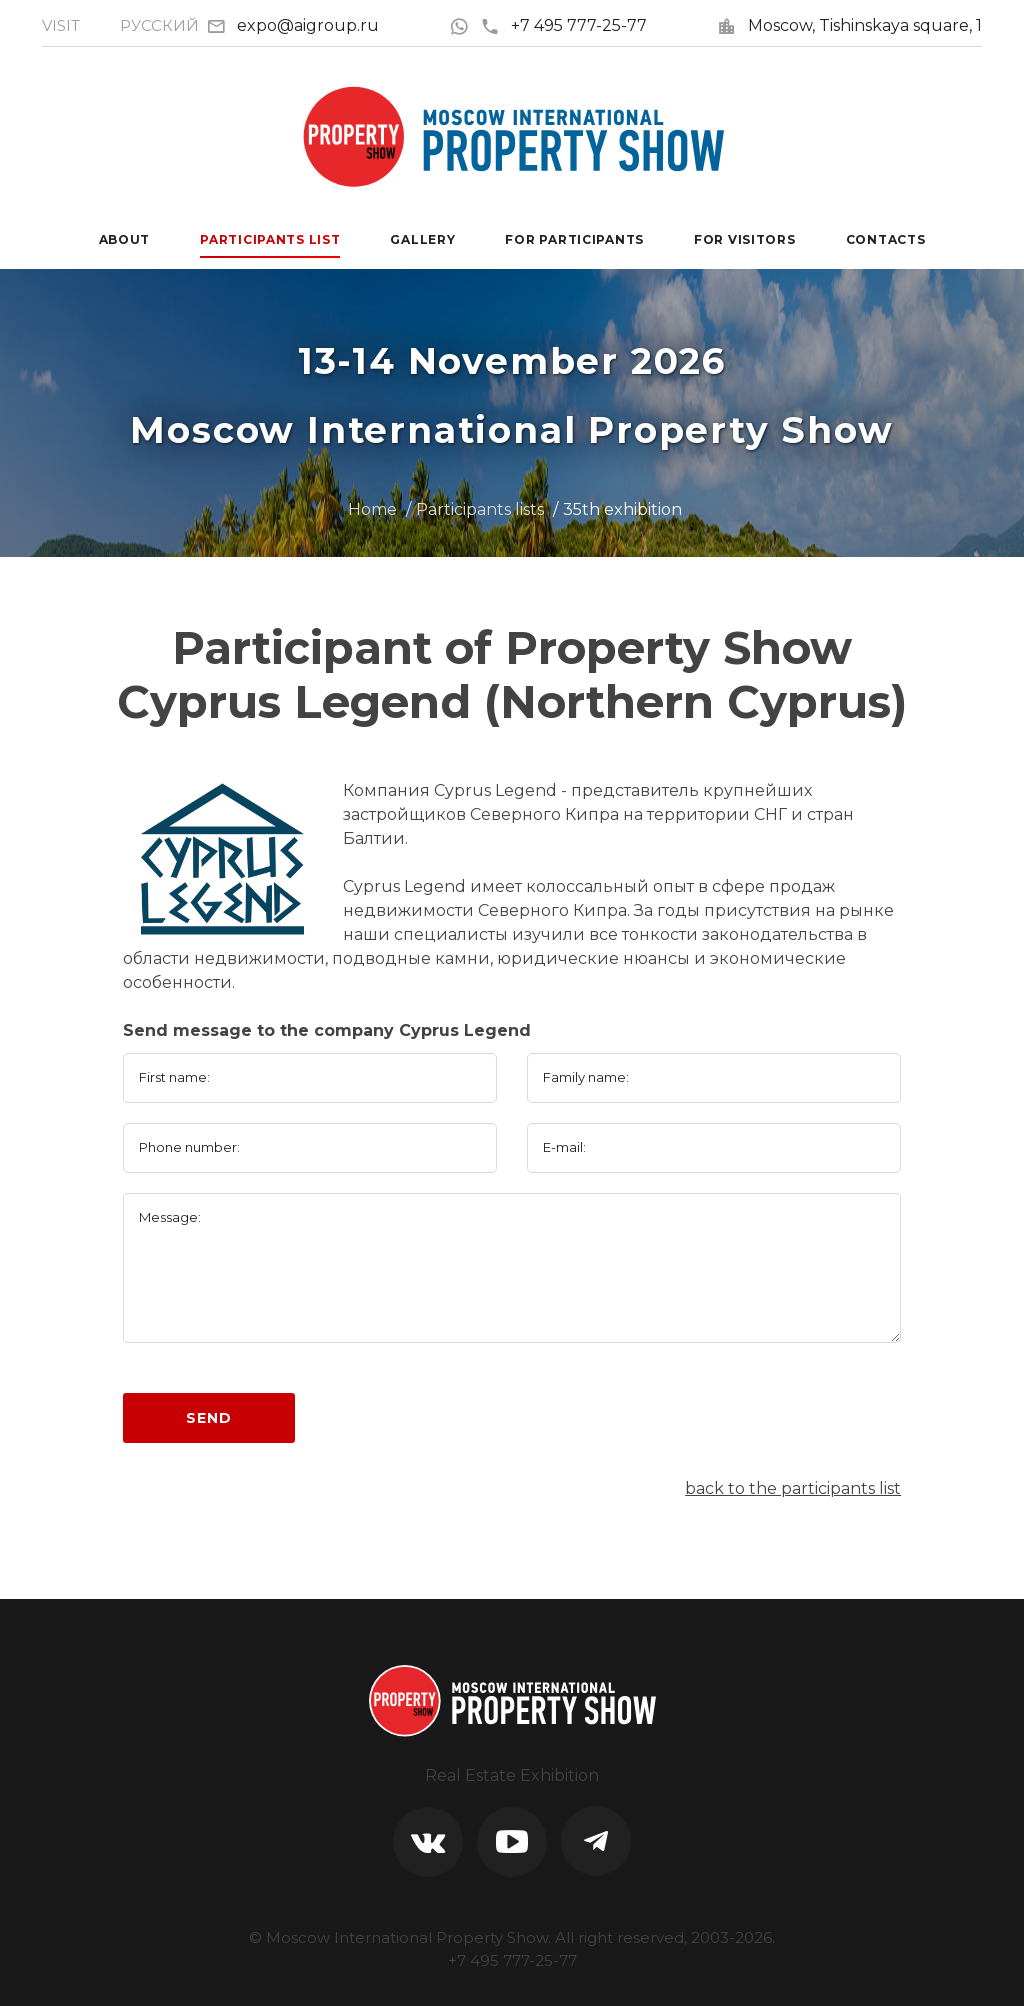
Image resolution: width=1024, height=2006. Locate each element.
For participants (574, 239)
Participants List (270, 239)
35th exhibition (622, 509)
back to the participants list (793, 1488)
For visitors (745, 239)
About (125, 239)
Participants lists (480, 509)
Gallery (422, 239)
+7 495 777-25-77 (563, 25)
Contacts (886, 239)
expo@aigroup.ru (308, 25)
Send (208, 1418)
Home (372, 509)
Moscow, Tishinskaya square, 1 (865, 25)
